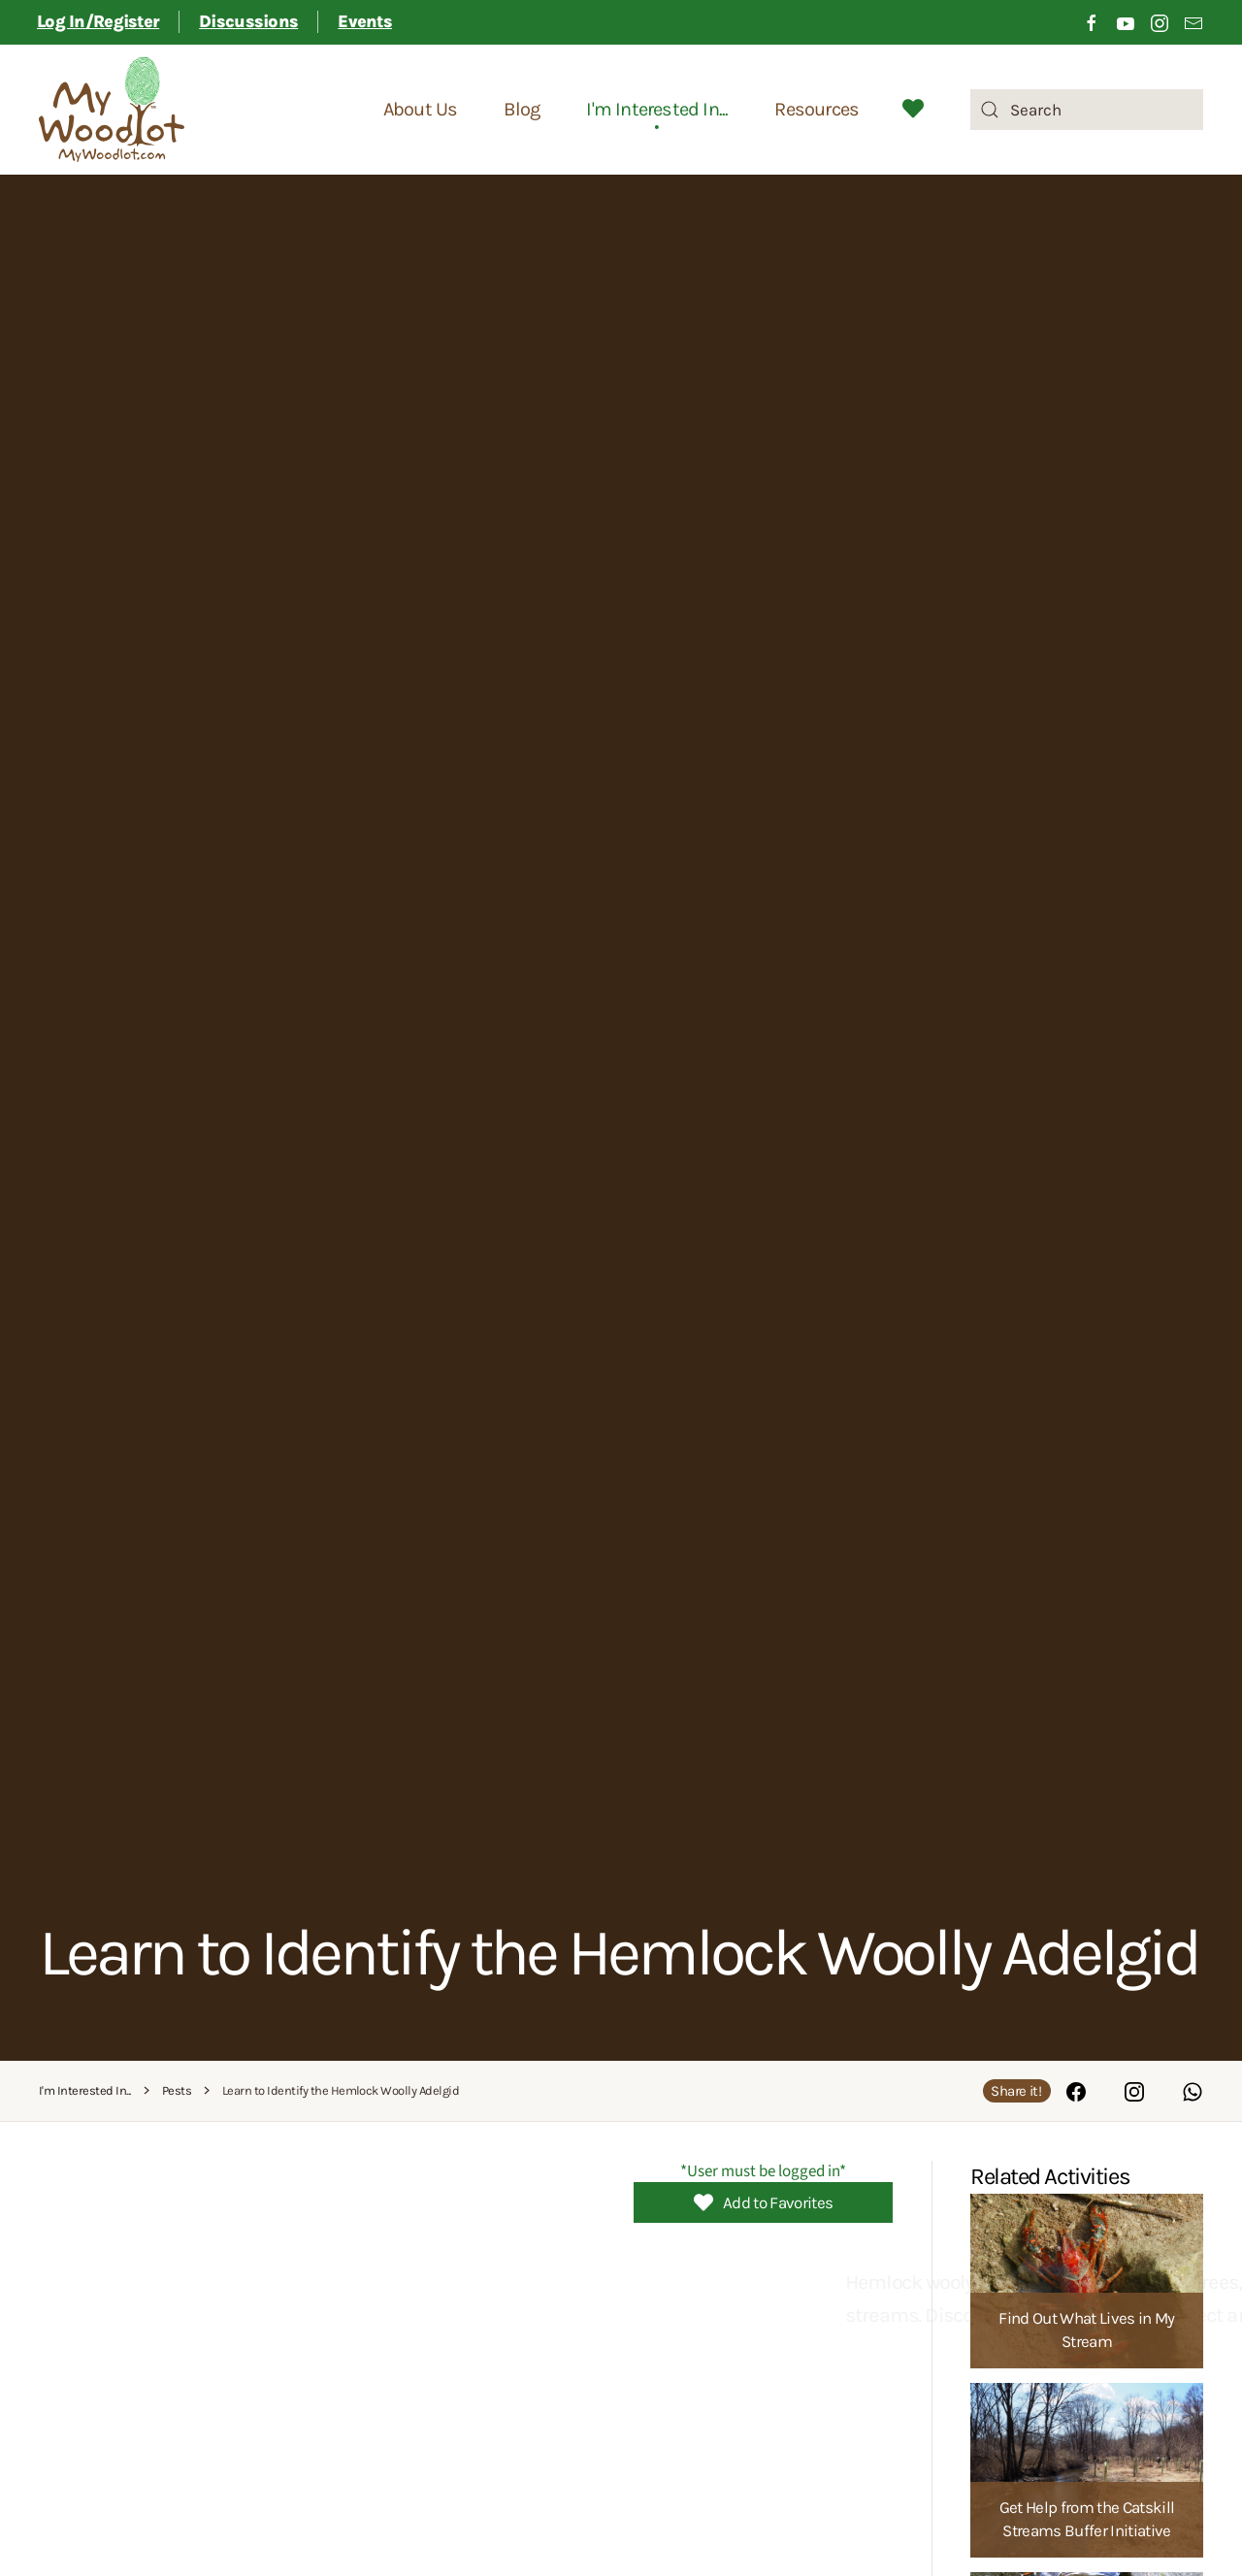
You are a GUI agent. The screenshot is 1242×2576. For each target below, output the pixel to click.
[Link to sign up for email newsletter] (1193, 22)
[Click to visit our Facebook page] (1091, 22)
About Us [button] (420, 109)
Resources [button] (816, 109)
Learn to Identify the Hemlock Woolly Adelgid (618, 1952)
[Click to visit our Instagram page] (1159, 22)
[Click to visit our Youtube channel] (1125, 22)
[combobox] (1086, 109)
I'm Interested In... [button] (657, 109)
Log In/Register (98, 21)
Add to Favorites (763, 2202)
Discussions (248, 21)
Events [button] (365, 21)
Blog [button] (521, 109)
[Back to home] (111, 109)
